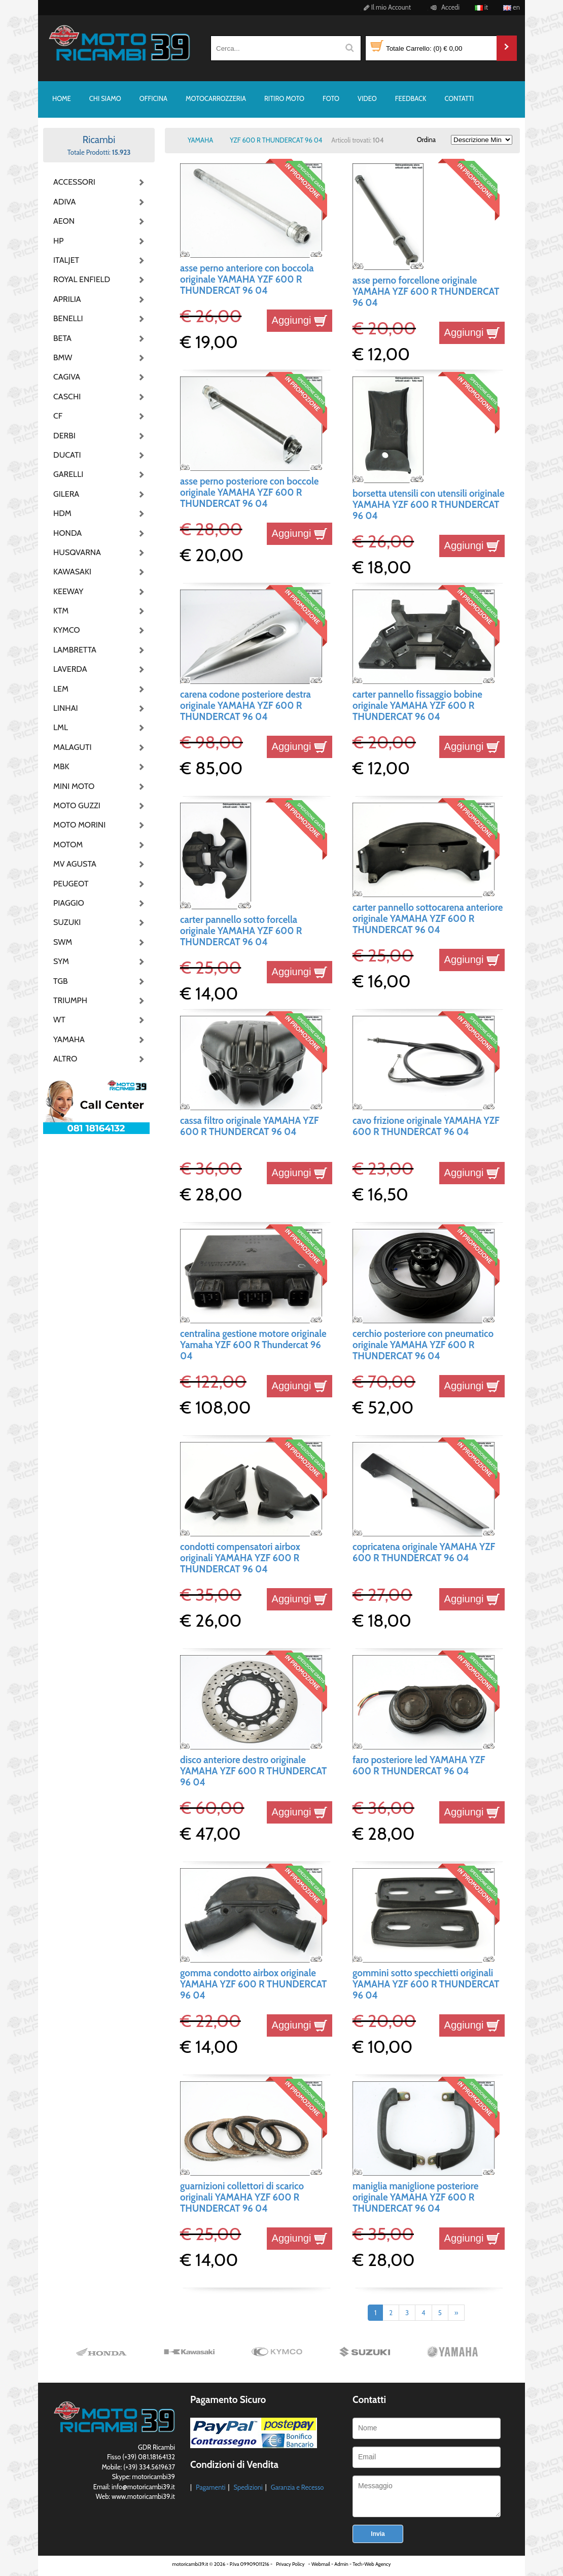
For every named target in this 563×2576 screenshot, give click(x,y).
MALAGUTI (72, 747)
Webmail (320, 2564)
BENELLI (68, 318)
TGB (60, 981)
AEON (64, 221)
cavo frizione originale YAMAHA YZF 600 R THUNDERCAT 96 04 (426, 1126)
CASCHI (67, 396)
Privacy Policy (290, 2564)
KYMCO (66, 630)
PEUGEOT (71, 883)
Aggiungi (299, 320)
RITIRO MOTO (284, 98)
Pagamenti (211, 2487)
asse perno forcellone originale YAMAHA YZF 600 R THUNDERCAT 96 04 (426, 291)
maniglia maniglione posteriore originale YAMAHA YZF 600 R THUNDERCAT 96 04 (415, 2197)
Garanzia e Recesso (297, 2487)
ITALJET (66, 260)
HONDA (67, 533)
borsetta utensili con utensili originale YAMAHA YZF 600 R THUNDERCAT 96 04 (429, 505)
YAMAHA (69, 1039)
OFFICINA (153, 98)
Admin (341, 2564)
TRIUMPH (70, 1000)
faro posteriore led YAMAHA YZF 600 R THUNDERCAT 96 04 (419, 1765)
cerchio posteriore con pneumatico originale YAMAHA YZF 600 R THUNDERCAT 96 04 (423, 1345)
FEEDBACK (411, 98)
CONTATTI (459, 98)
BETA (62, 338)
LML (60, 727)
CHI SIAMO (105, 98)
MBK (61, 766)
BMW (62, 357)
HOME (61, 98)
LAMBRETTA (74, 650)
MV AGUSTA (74, 864)
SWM (62, 942)
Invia (377, 2533)
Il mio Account (386, 7)
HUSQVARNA (77, 552)
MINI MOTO (73, 786)
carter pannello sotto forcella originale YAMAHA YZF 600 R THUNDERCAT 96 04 (241, 931)
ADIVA (64, 202)
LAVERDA (70, 669)
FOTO (331, 98)
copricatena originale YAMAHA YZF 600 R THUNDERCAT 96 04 (424, 1552)
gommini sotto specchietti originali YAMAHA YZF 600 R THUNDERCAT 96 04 (426, 1984)
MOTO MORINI (78, 825)
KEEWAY (68, 591)
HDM (62, 513)
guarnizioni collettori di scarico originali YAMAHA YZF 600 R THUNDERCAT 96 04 (242, 2197)
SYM (61, 961)
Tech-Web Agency (372, 2564)
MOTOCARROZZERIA (216, 98)
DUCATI (67, 455)
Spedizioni (247, 2487)
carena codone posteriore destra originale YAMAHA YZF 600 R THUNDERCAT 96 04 (245, 706)
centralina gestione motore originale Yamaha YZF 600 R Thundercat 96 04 (253, 1345)
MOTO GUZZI (76, 805)
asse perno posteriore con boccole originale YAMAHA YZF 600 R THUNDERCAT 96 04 (249, 492)
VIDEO (367, 98)
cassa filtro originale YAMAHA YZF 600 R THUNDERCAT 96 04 (249, 1126)
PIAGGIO (68, 903)
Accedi (444, 7)
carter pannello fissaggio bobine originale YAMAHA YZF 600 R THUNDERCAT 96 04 (417, 706)
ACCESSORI (74, 182)
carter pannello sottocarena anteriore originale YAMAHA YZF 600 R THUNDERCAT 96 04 (428, 919)
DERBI (64, 435)
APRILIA (67, 299)
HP (58, 241)
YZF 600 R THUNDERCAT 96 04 (276, 140)
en (511, 7)
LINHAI (65, 708)
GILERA (66, 494)
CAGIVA (66, 377)
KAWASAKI (72, 571)
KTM (60, 610)
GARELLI (68, 474)
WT (59, 1019)
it (481, 7)
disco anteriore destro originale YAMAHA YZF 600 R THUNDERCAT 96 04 (253, 1771)
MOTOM (68, 844)
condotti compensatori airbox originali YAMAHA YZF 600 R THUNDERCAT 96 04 (240, 1558)
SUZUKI (67, 922)
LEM (60, 689)
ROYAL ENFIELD (78, 279)
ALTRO (65, 1058)
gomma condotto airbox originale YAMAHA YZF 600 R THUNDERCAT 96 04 (253, 1984)
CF (57, 416)
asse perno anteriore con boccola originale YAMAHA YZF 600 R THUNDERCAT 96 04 (247, 279)
